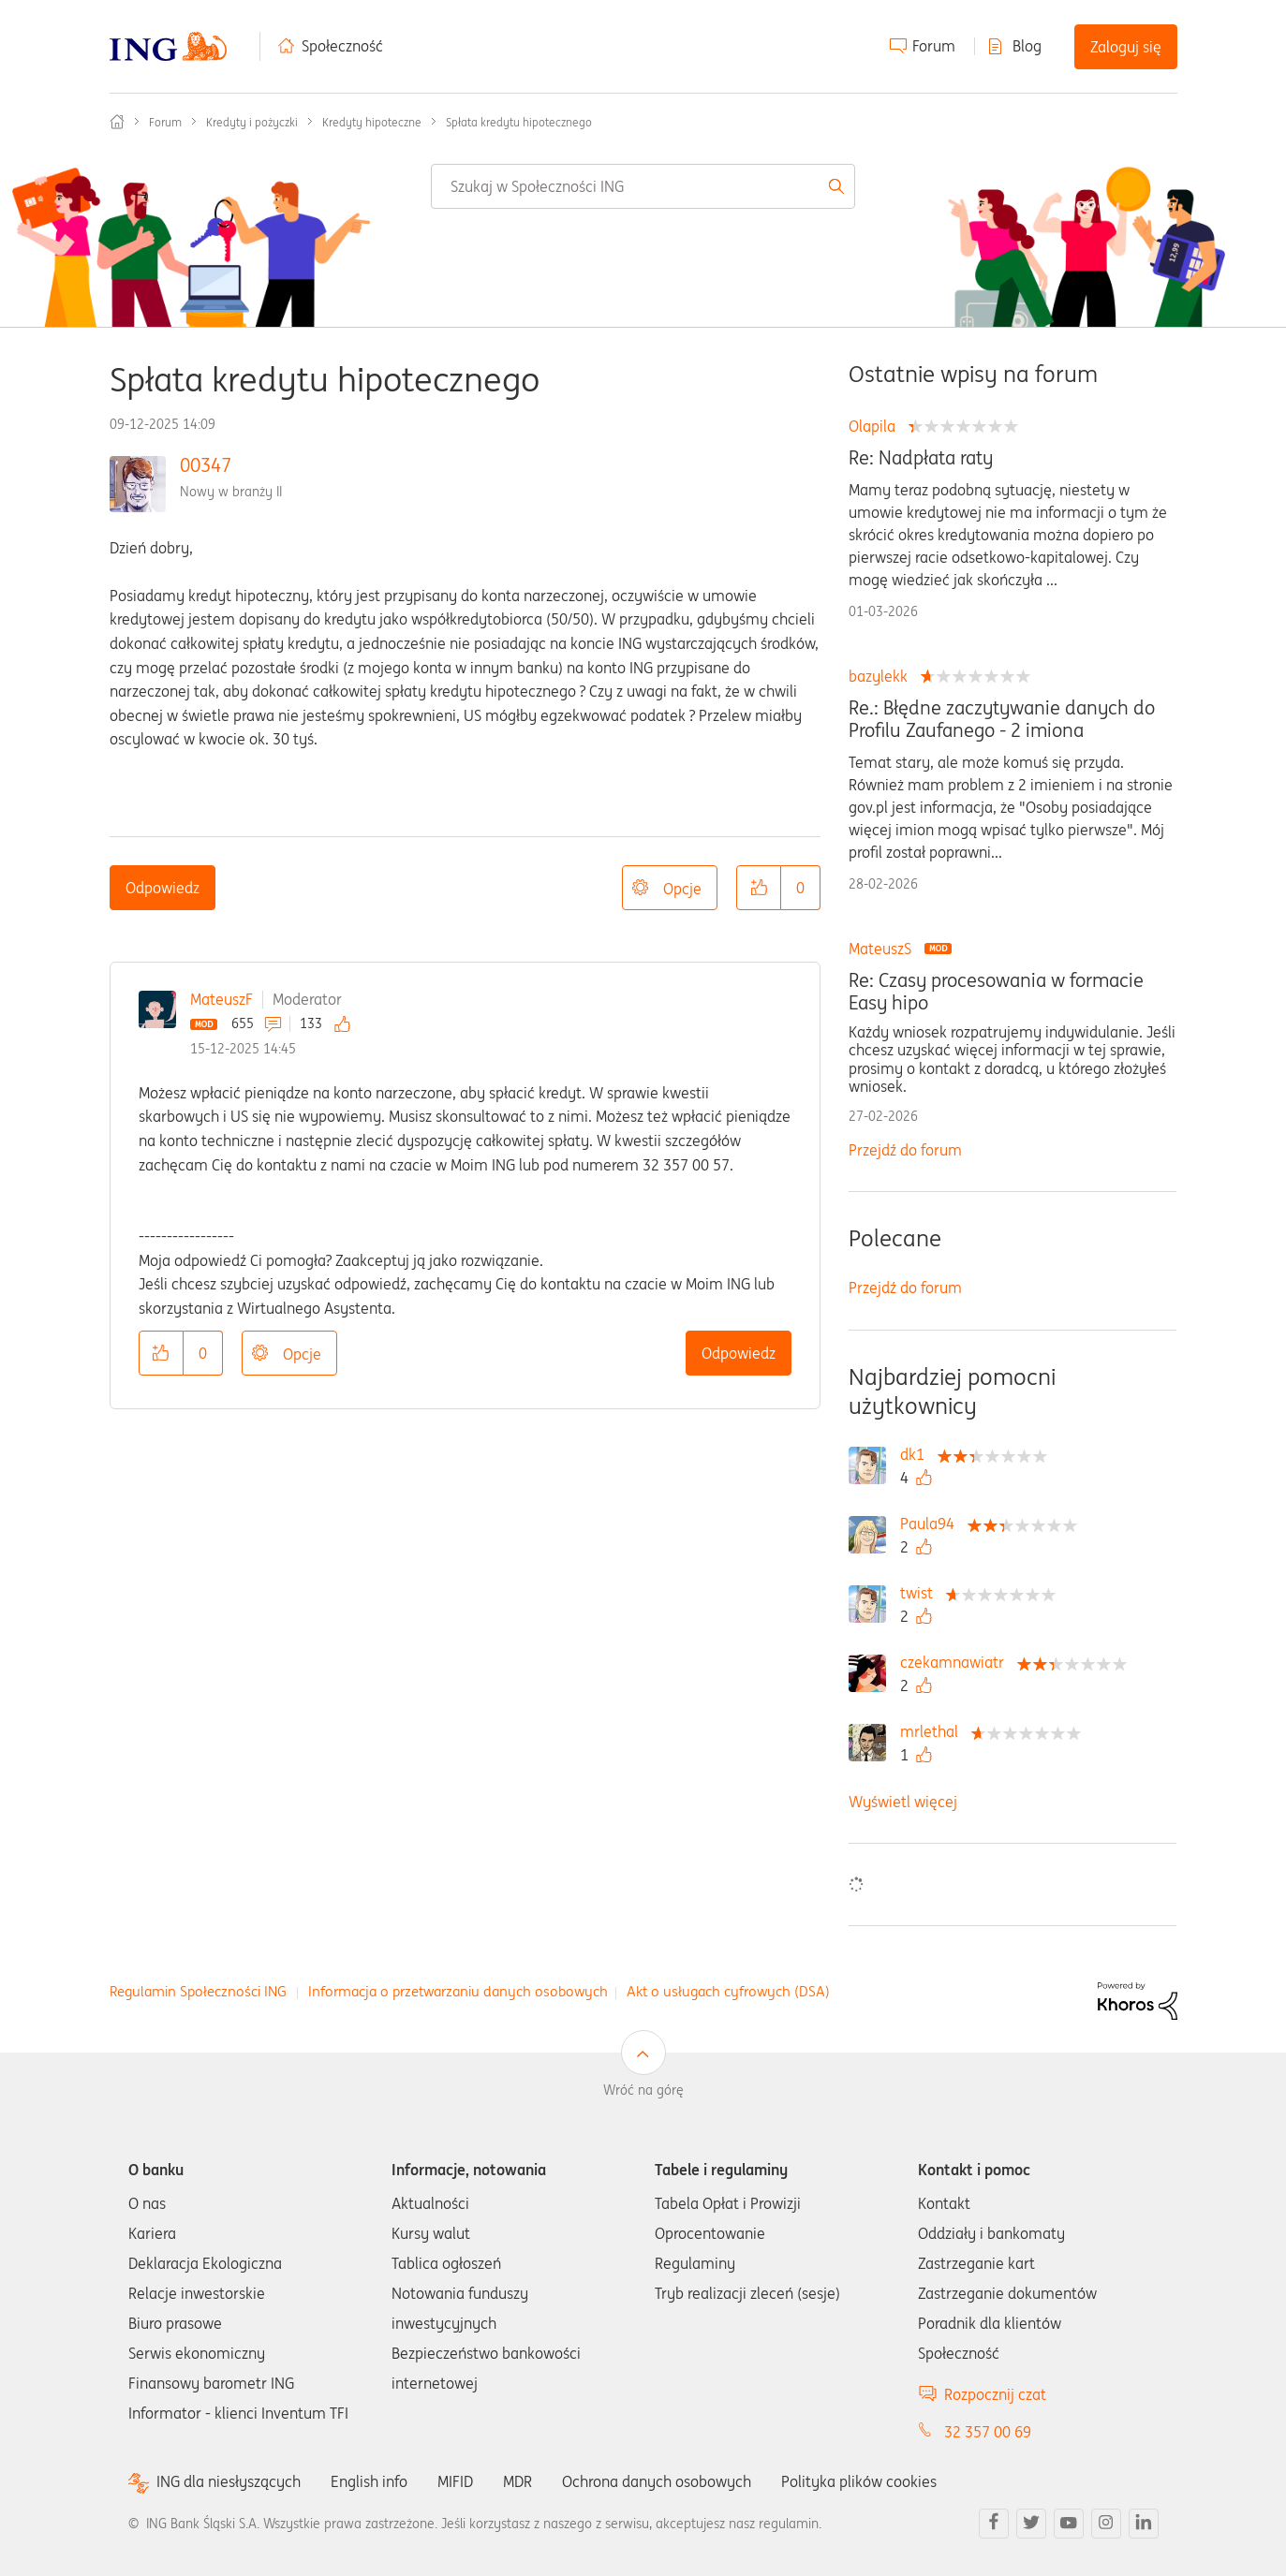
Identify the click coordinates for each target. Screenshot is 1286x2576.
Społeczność (342, 46)
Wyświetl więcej (903, 1801)
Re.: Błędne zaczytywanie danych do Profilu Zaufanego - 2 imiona (1002, 719)
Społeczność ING (117, 121)
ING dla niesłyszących (228, 2482)
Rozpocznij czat (995, 2394)
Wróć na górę (643, 2090)
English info (369, 2481)
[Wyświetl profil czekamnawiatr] (956, 1662)
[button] (758, 887)
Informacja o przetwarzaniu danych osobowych (458, 1991)
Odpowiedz (163, 887)
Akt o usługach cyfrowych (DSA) (728, 1991)
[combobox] (643, 186)
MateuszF (221, 999)
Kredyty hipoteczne (371, 122)
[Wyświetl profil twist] (921, 1592)
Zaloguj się (1125, 46)
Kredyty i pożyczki (252, 122)
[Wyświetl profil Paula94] (932, 1523)
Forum (933, 46)
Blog (1027, 46)
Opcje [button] (682, 888)
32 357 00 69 (987, 2431)
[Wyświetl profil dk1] (917, 1454)
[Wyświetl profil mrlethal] (934, 1731)
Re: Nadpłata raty (921, 458)
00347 (205, 465)
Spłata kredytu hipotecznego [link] (519, 122)
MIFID (455, 2481)
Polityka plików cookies (859, 2481)
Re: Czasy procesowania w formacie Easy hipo (996, 991)
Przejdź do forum (905, 1150)
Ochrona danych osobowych (656, 2481)
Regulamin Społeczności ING (198, 1991)
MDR (517, 2481)
